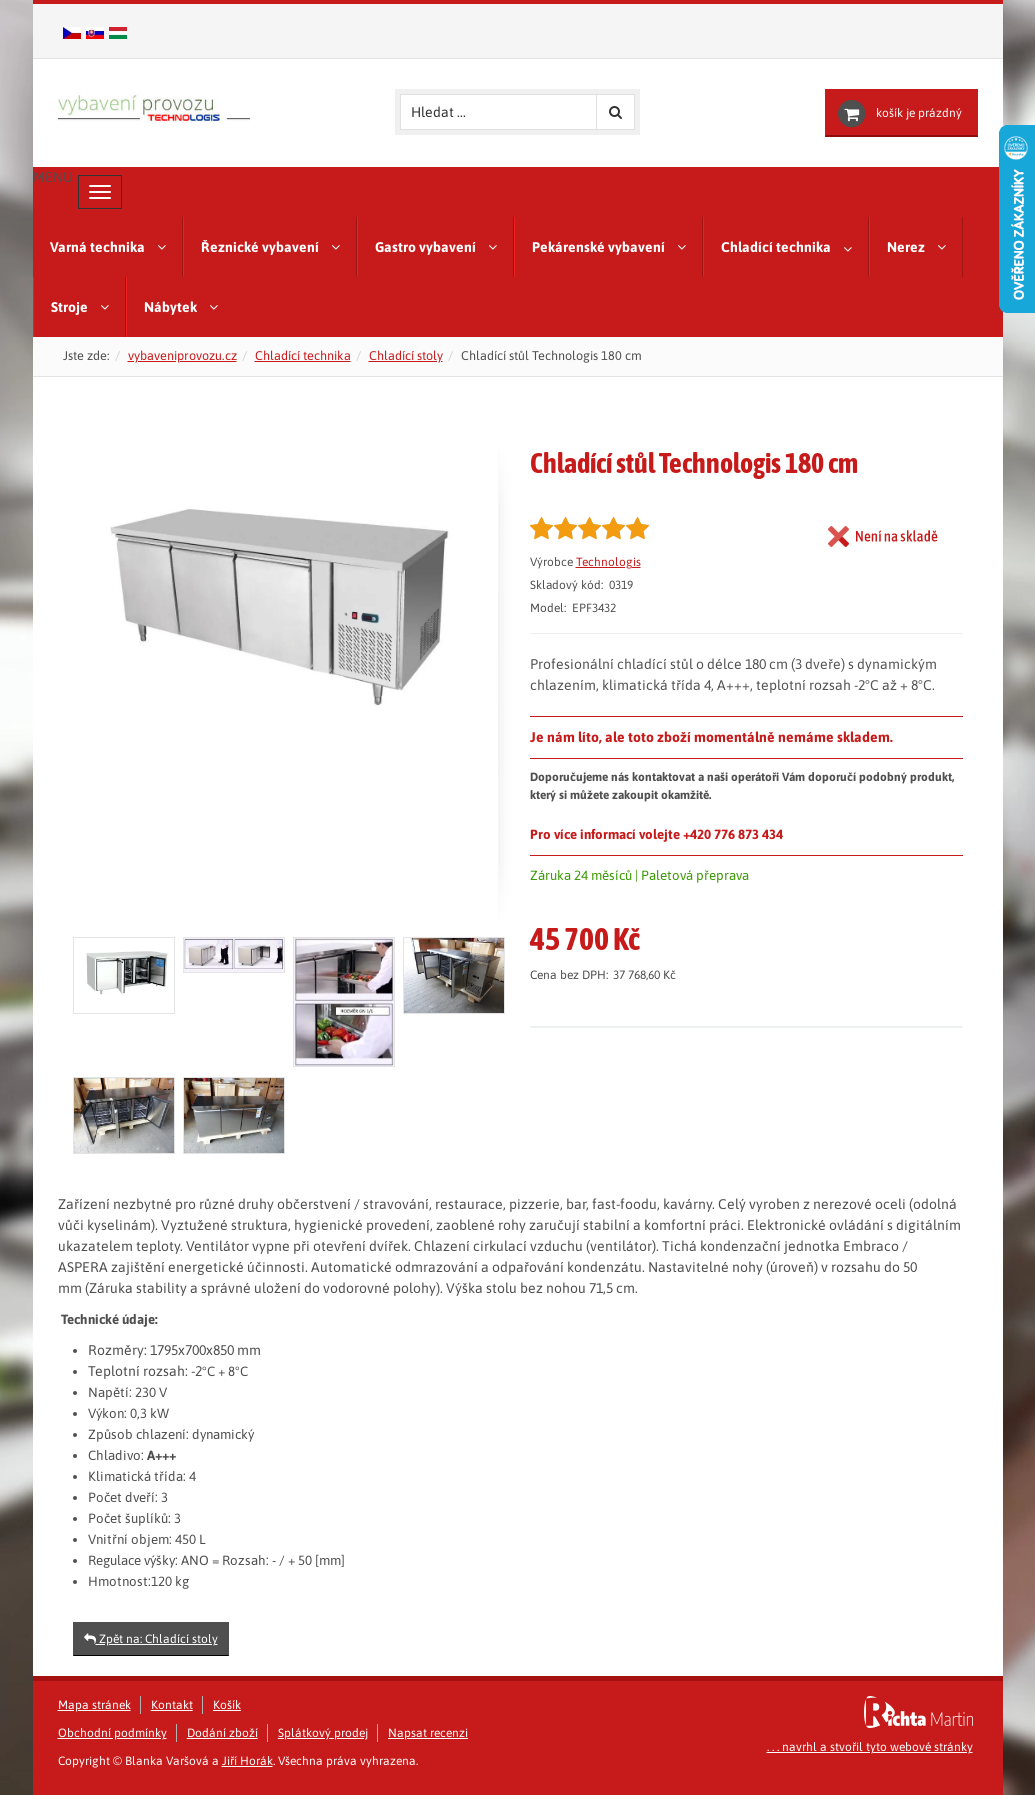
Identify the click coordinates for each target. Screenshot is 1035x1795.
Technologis (608, 562)
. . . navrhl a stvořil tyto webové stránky (870, 1747)
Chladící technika (303, 355)
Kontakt (172, 1705)
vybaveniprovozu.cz (182, 355)
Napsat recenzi (428, 1733)
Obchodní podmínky (112, 1733)
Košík (227, 1705)
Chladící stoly (406, 355)
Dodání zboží (222, 1733)
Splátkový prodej (323, 1733)
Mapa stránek (94, 1705)
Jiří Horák (247, 1761)
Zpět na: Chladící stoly (151, 1639)
